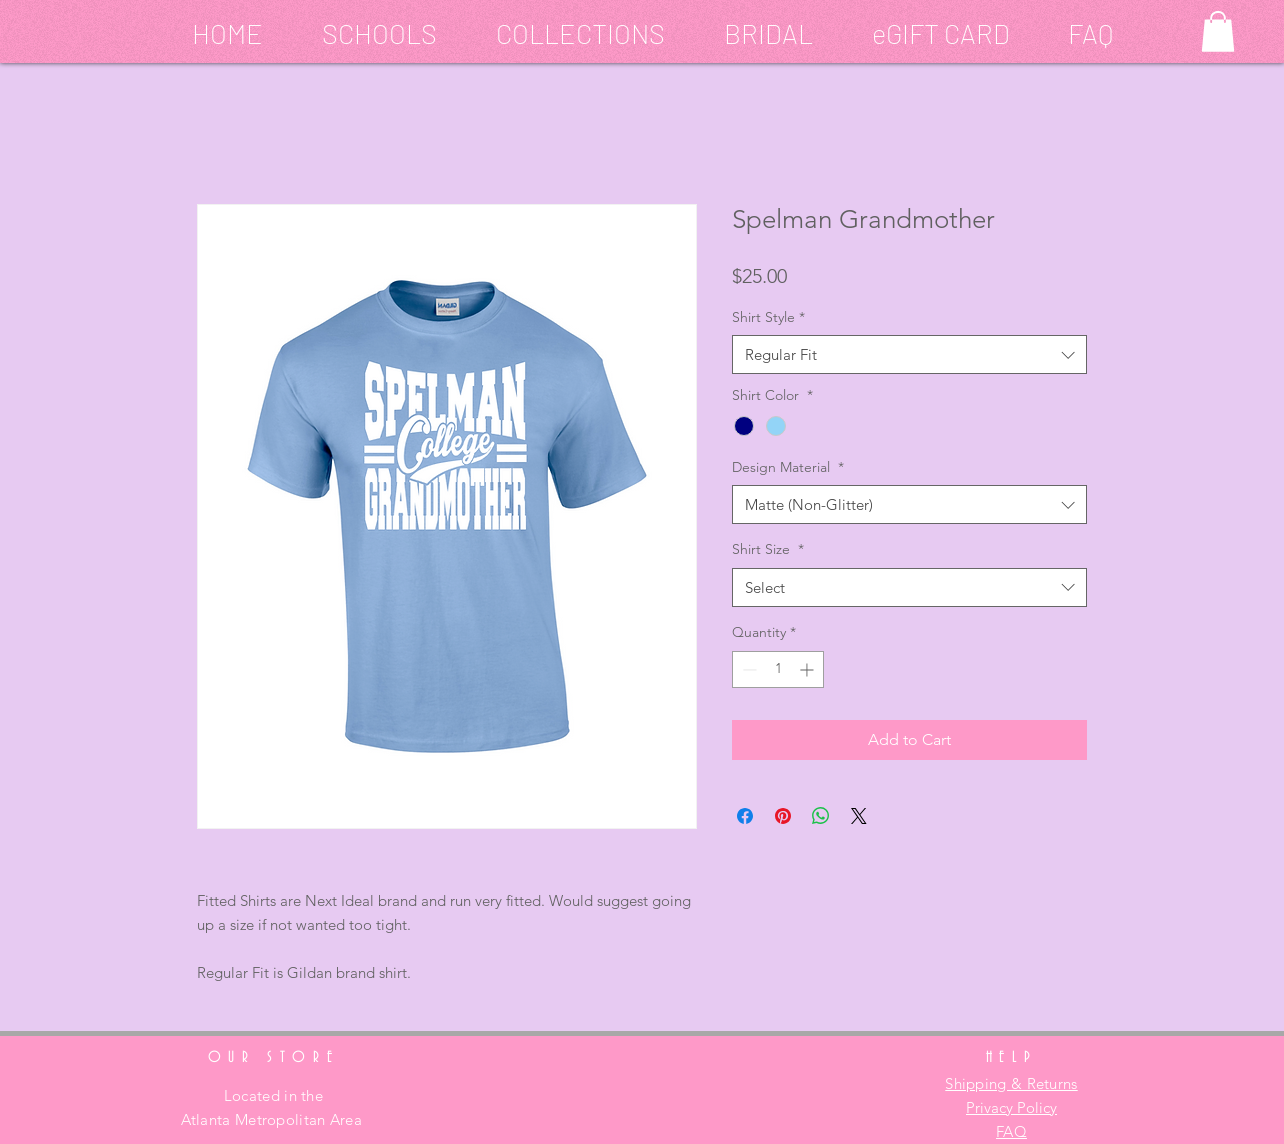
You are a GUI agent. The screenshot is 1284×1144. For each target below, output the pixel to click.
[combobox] (909, 354)
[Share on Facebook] (745, 816)
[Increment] (808, 669)
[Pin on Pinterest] (783, 816)
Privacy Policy (1011, 1107)
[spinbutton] (778, 669)
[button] (365, 30)
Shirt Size (768, 549)
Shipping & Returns (1011, 1083)
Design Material (788, 467)
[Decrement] (747, 669)
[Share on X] (859, 816)
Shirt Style (768, 317)
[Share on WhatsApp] (821, 816)
